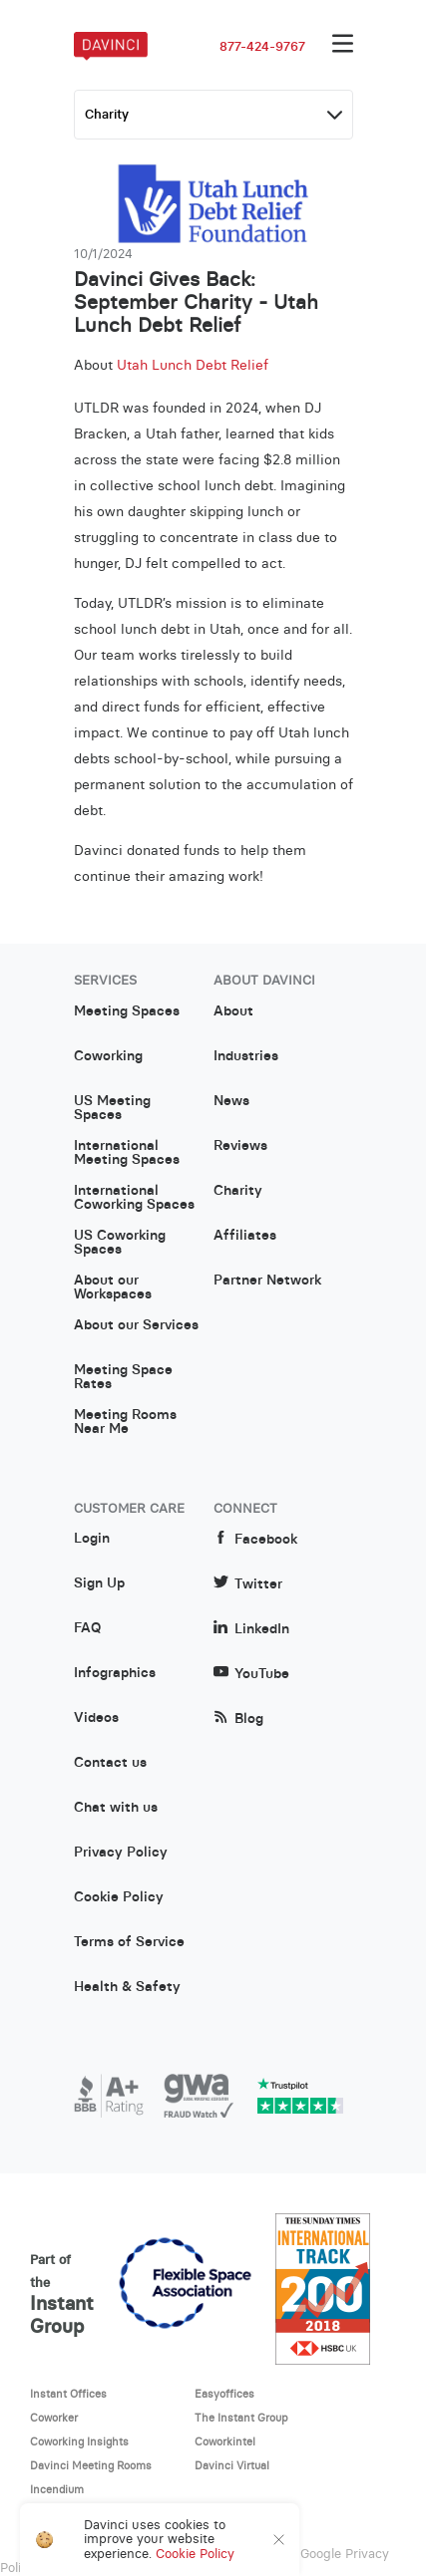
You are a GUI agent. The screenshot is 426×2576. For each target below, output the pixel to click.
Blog (238, 1718)
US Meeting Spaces (112, 1108)
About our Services (136, 1325)
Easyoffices (224, 2394)
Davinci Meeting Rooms (91, 2465)
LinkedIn (251, 1628)
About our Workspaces (113, 1287)
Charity (237, 1191)
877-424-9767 (262, 47)
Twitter (247, 1583)
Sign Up (99, 1583)
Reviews (240, 1146)
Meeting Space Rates (123, 1377)
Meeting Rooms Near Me (125, 1422)
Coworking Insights (79, 2441)
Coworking (108, 1056)
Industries (245, 1056)
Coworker (54, 2418)
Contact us (110, 1763)
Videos (96, 1718)
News (231, 1101)
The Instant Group (241, 2418)
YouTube (251, 1673)
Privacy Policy (121, 1852)
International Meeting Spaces (127, 1153)
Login (92, 1539)
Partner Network (267, 1280)
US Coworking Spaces (120, 1243)
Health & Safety (127, 1987)
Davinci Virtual (232, 2465)
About (233, 1011)
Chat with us (116, 1808)
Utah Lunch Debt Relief (192, 365)
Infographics (115, 1673)
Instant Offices (68, 2394)
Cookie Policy (119, 1897)
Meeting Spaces (127, 1011)
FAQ (87, 1628)
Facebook (255, 1539)
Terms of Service (129, 1942)
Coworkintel (225, 2441)
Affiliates (244, 1236)
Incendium (57, 2489)
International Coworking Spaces (134, 1198)
